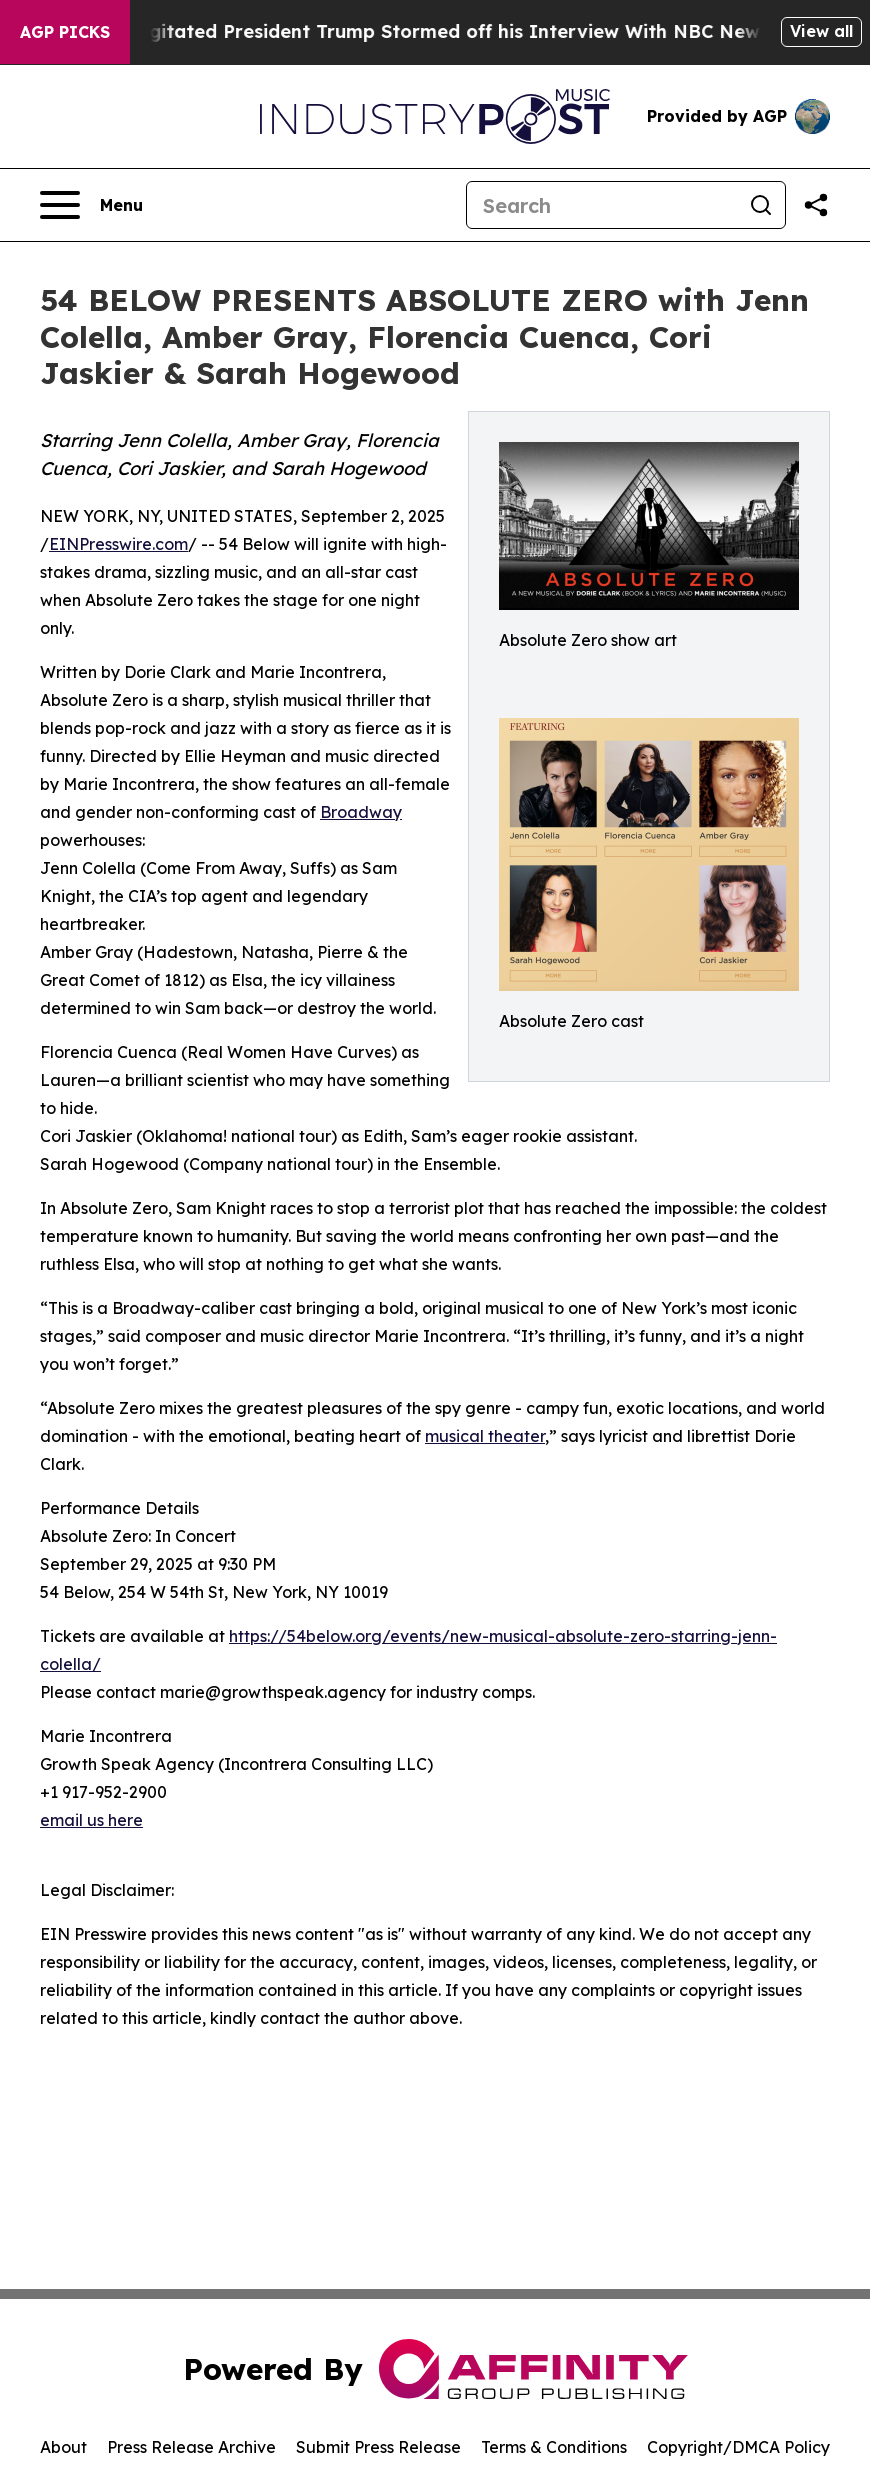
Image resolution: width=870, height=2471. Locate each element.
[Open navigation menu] (91, 205)
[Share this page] (816, 205)
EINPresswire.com (118, 544)
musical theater (485, 1436)
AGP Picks (65, 32)
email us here (91, 1820)
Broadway (361, 812)
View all (821, 31)
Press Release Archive (191, 2447)
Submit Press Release (378, 2447)
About (63, 2447)
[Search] (602, 205)
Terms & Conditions (554, 2447)
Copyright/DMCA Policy (738, 2447)
